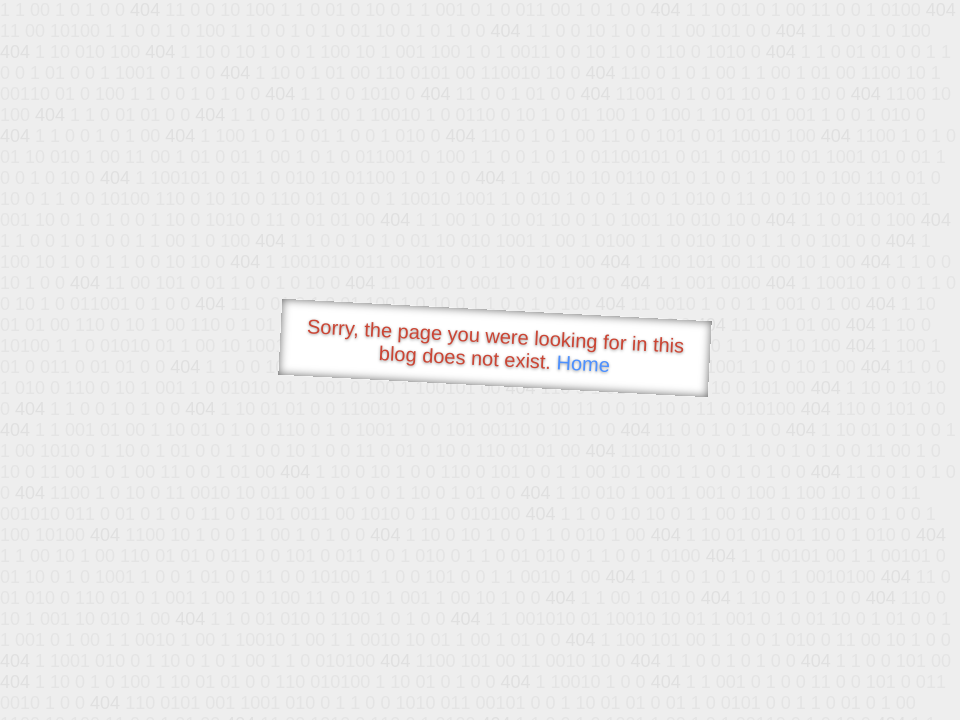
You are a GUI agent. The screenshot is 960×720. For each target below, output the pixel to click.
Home (583, 363)
